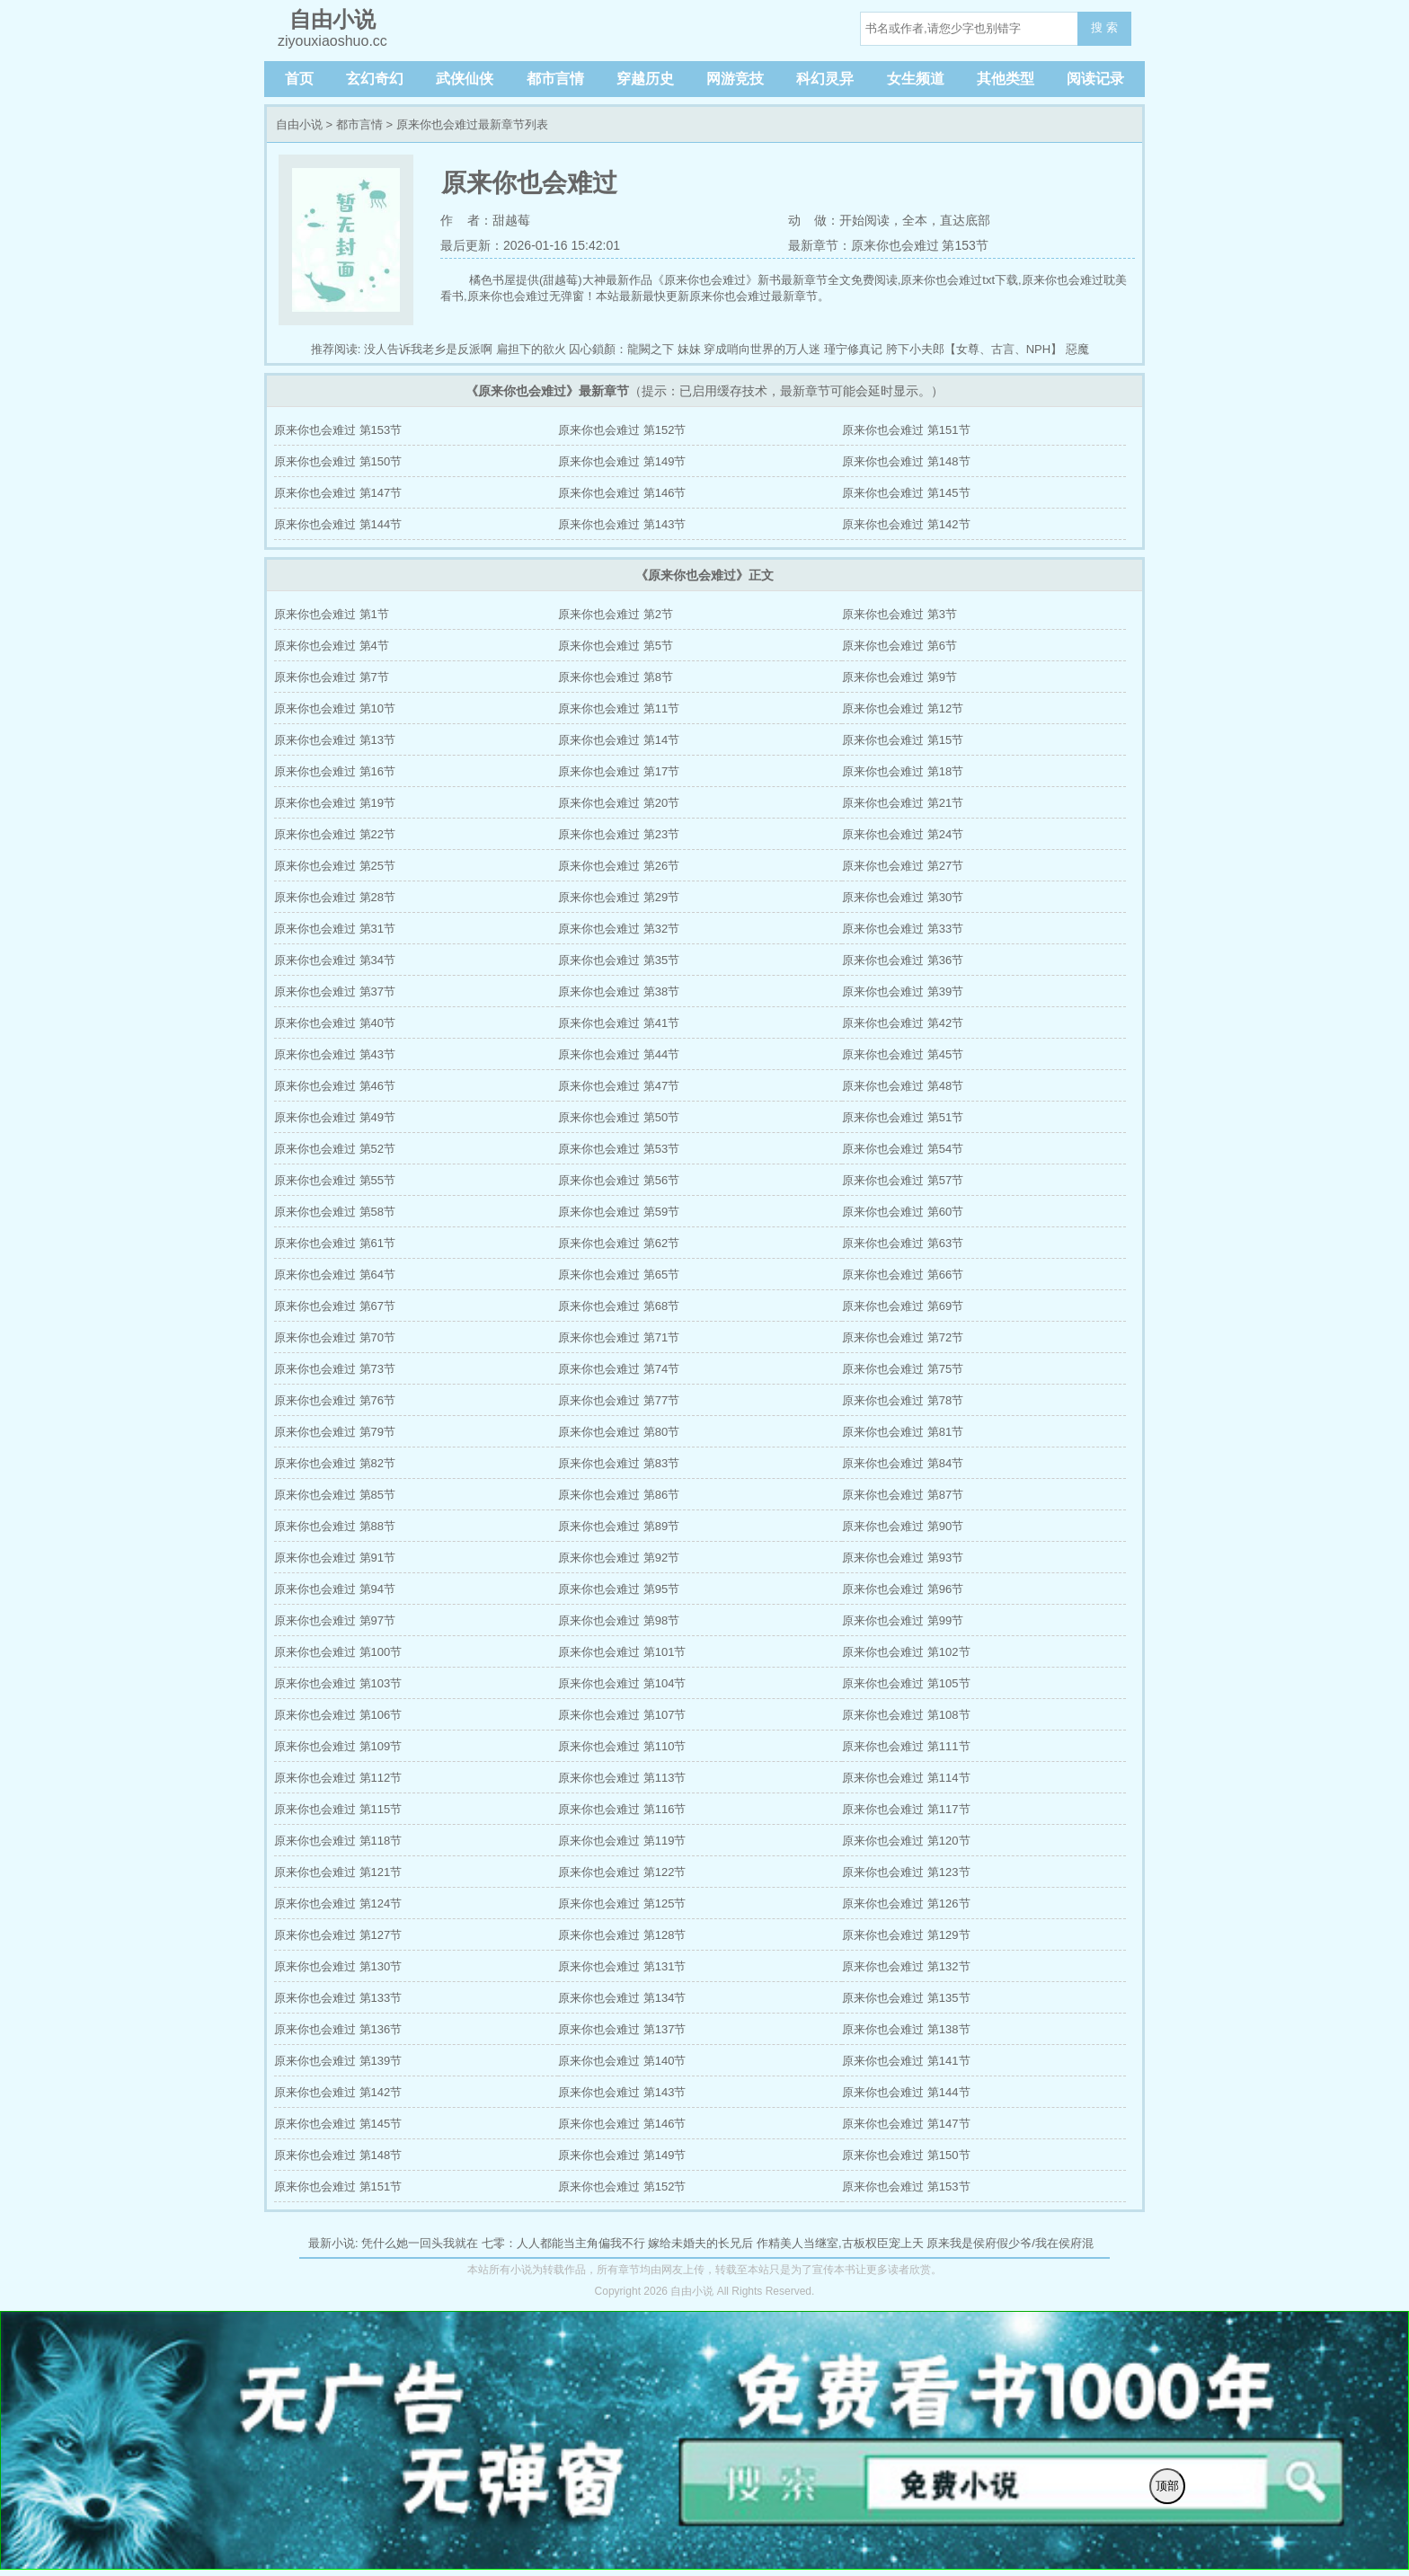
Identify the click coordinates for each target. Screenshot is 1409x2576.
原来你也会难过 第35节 (618, 960)
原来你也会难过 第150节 (338, 461)
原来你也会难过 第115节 (338, 1809)
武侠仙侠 (464, 78)
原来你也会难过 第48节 (902, 1086)
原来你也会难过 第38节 (618, 991)
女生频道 (915, 78)
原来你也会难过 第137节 (622, 2029)
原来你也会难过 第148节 (906, 461)
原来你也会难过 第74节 (618, 1369)
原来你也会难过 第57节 (902, 1180)
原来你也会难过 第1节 (331, 614)
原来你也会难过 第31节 (334, 928)
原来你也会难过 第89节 (618, 1526)
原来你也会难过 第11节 (618, 708)
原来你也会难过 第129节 (906, 1935)
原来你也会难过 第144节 (338, 524)
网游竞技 (735, 78)
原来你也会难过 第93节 (902, 1557)
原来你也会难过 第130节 (338, 1966)
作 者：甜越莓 (485, 220)
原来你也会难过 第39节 (902, 991)
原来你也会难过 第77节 (618, 1400)
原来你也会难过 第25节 (334, 865)
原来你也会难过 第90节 (902, 1526)
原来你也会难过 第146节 (622, 493)
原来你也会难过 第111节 (906, 1746)
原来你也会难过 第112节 (338, 1777)
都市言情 (555, 78)
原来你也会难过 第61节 (334, 1243)
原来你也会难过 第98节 (618, 1620)
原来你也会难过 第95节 (618, 1589)
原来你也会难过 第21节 (902, 803)
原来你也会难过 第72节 (902, 1337)
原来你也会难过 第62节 (618, 1243)
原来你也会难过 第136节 (338, 2029)
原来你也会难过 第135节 (906, 1998)
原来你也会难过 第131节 (622, 1966)
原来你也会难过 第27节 (902, 865)
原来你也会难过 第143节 (622, 524)
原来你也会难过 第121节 (338, 1872)
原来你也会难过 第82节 (334, 1463)
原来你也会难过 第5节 (615, 645)
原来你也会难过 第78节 (902, 1400)
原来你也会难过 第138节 (906, 2029)
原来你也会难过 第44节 (618, 1054)
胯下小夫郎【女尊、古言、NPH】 (974, 349)
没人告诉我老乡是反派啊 (428, 349)
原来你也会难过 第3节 (899, 614)
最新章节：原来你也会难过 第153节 (888, 245)
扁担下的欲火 (531, 349)
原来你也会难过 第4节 (331, 645)
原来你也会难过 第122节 (622, 1872)
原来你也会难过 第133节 (338, 1998)
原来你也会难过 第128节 (622, 1935)
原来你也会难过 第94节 (334, 1589)
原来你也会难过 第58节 (334, 1211)
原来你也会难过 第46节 (334, 1086)
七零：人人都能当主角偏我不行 (563, 2243)
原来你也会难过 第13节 (334, 740)
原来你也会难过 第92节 (618, 1557)
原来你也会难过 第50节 (618, 1117)
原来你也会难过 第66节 (902, 1274)
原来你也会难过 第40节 (334, 1023)
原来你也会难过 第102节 (906, 1652)
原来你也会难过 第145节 (906, 493)
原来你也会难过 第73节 (334, 1369)
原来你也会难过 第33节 (902, 928)
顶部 (1167, 2485)
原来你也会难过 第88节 (334, 1526)
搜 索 (1104, 27)
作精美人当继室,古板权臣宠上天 (840, 2243)
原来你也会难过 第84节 (902, 1463)
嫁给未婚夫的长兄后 (700, 2243)
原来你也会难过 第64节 (334, 1274)
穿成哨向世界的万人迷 (762, 349)
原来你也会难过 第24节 (902, 834)
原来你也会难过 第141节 (906, 2060)
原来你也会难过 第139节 (338, 2060)
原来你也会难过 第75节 (902, 1369)
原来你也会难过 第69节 (902, 1306)
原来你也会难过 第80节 (618, 1431)
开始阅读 (864, 220)
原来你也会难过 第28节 (334, 897)
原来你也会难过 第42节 (902, 1023)
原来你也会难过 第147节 (338, 493)
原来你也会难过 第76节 (334, 1400)
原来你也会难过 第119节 (622, 1840)
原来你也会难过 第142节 (906, 524)
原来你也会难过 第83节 (618, 1463)
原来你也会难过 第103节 (338, 1683)
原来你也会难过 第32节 (618, 928)
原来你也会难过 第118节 (338, 1840)
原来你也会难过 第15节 (902, 740)
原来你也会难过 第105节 (906, 1683)
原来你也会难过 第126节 (906, 1903)
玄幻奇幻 (374, 78)
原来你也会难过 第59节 (618, 1211)
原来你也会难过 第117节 (906, 1809)
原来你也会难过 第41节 (618, 1023)
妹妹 (689, 349)
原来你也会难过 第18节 (902, 771)
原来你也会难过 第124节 (338, 1903)
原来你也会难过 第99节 (902, 1620)
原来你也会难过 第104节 (622, 1683)
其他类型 (1005, 78)
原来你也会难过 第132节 (906, 1966)
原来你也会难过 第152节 (622, 430)
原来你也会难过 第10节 (334, 708)
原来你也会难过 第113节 (622, 1777)
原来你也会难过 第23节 (618, 834)
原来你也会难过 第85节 (334, 1494)
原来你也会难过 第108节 (906, 1715)
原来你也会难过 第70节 (334, 1337)
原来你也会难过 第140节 (622, 2060)
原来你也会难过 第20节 (618, 803)
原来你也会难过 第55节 (334, 1180)
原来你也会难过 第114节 (906, 1777)
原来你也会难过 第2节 (615, 614)
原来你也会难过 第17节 (618, 771)
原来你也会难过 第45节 (902, 1054)
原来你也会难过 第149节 (622, 461)
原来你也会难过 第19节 (334, 803)
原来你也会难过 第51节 (902, 1117)
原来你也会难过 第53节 (618, 1148)
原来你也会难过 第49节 (334, 1117)
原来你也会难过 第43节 (334, 1054)
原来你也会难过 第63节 (902, 1243)
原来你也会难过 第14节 (618, 740)
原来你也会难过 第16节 (334, 771)
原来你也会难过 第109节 (338, 1746)
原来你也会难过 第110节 (622, 1746)
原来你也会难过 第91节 (334, 1557)
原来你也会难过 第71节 (618, 1337)
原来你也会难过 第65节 (618, 1274)
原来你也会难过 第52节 (334, 1148)
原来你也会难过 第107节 (622, 1715)
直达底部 (965, 220)
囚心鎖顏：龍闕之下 (621, 349)
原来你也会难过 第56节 (618, 1180)
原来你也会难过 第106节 (338, 1715)
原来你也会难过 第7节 (331, 677)
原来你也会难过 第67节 (334, 1306)
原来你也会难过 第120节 (906, 1840)
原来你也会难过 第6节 (899, 645)
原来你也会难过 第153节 (338, 430)
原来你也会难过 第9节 (899, 677)
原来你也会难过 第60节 (902, 1211)
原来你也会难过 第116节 (622, 1809)
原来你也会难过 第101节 (622, 1652)
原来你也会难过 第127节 (338, 1935)
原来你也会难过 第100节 (338, 1652)
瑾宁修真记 (853, 349)
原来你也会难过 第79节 (334, 1431)
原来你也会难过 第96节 (902, 1589)
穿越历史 (645, 78)
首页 (299, 78)
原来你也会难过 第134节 (622, 1998)
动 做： (814, 220)
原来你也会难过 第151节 (906, 430)
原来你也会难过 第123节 (906, 1872)
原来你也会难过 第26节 (618, 865)
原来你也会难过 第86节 (618, 1494)
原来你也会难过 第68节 (618, 1306)
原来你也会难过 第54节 (902, 1148)
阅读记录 (1095, 78)
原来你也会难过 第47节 (618, 1086)
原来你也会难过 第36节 (902, 960)
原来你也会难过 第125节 (622, 1903)
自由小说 (299, 124)
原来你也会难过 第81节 (902, 1431)
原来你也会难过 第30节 (902, 897)
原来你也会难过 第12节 (902, 708)
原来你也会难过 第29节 (618, 897)
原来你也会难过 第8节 (615, 677)
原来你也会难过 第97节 (334, 1620)
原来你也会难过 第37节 (334, 991)
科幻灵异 (825, 78)
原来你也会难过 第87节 (902, 1494)
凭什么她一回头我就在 (419, 2243)
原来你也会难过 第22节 (334, 834)
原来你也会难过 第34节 (334, 960)
